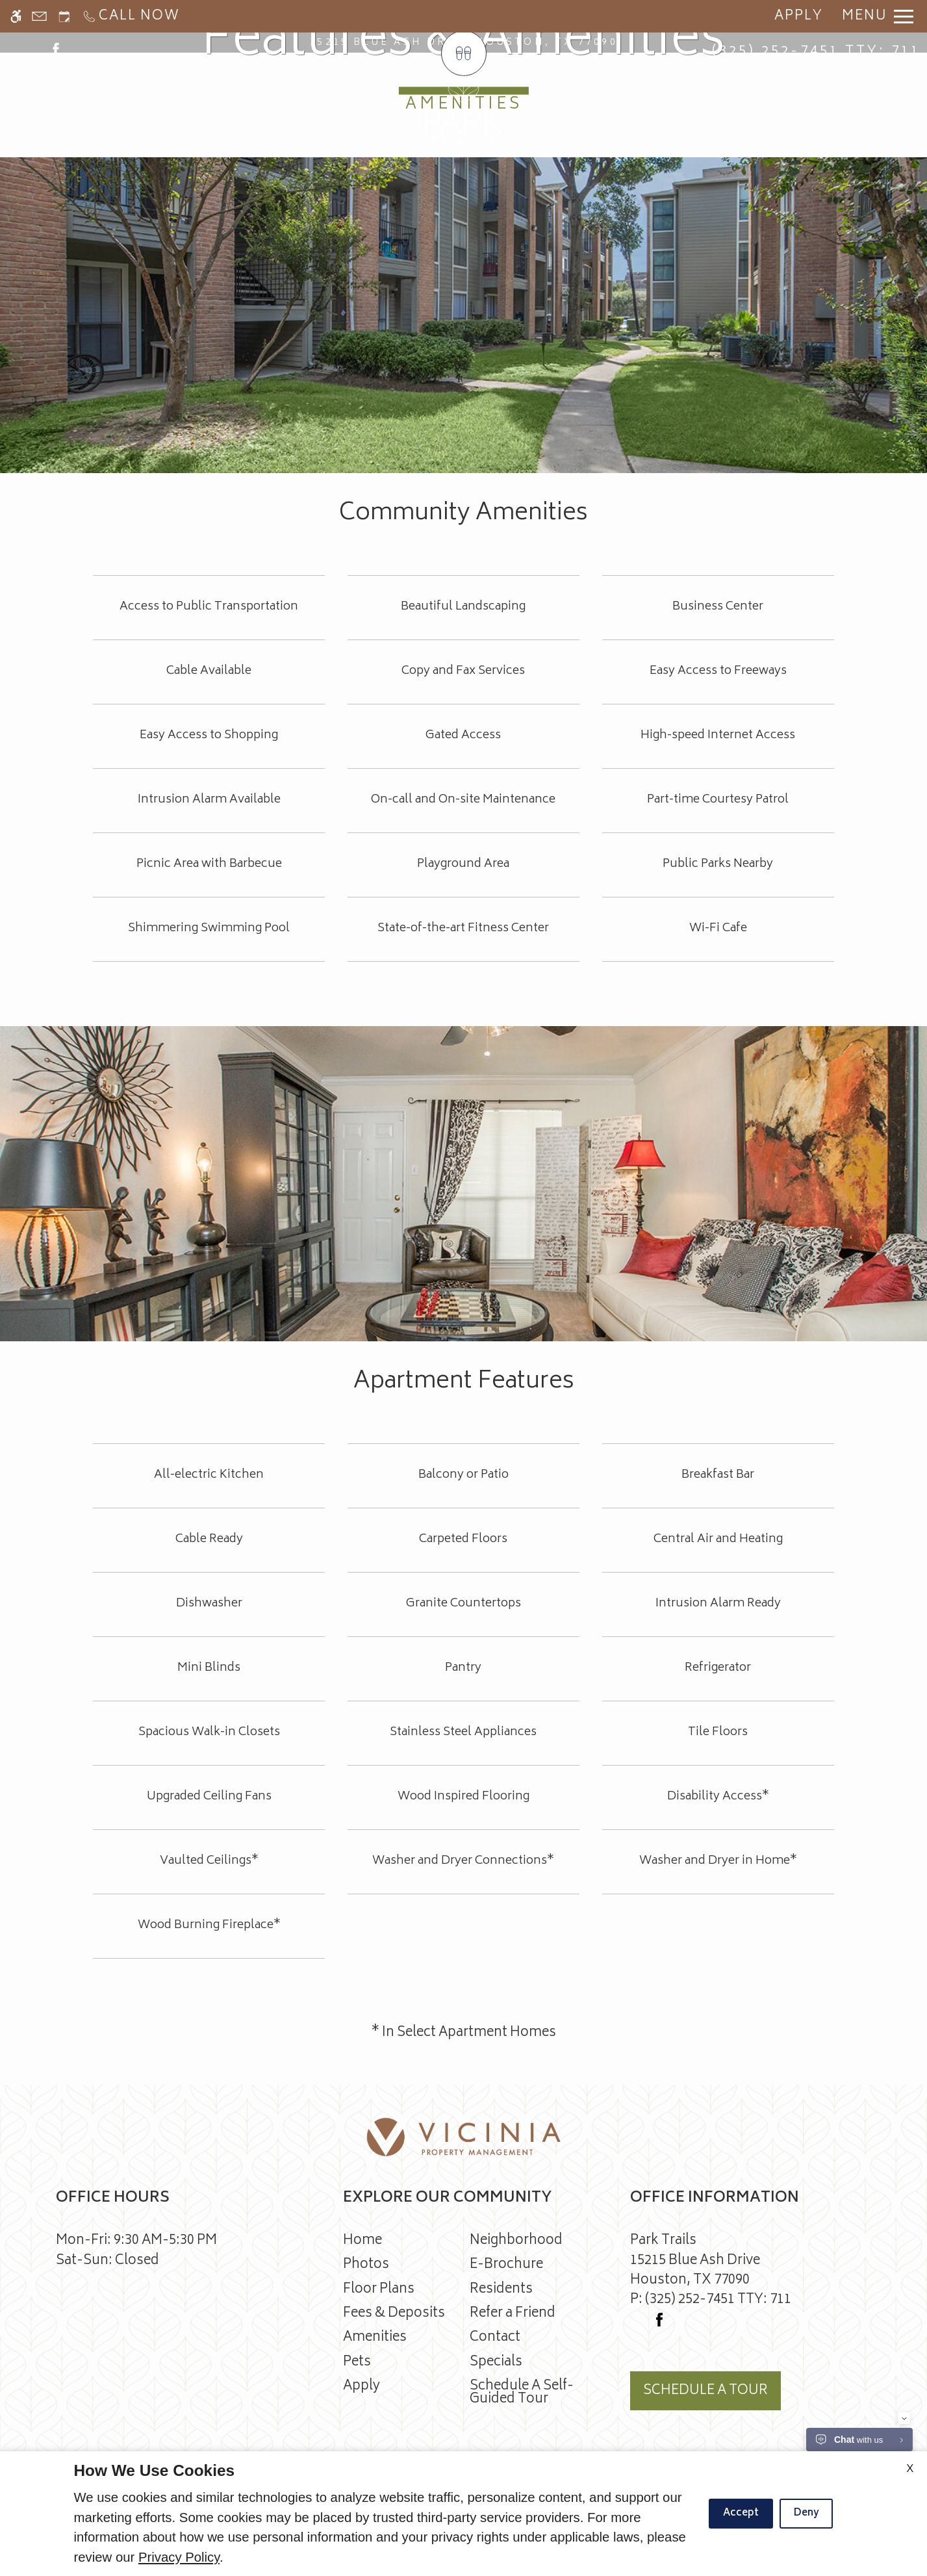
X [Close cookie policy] (910, 2469)
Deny (806, 2513)
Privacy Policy (179, 2557)
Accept (741, 2513)
